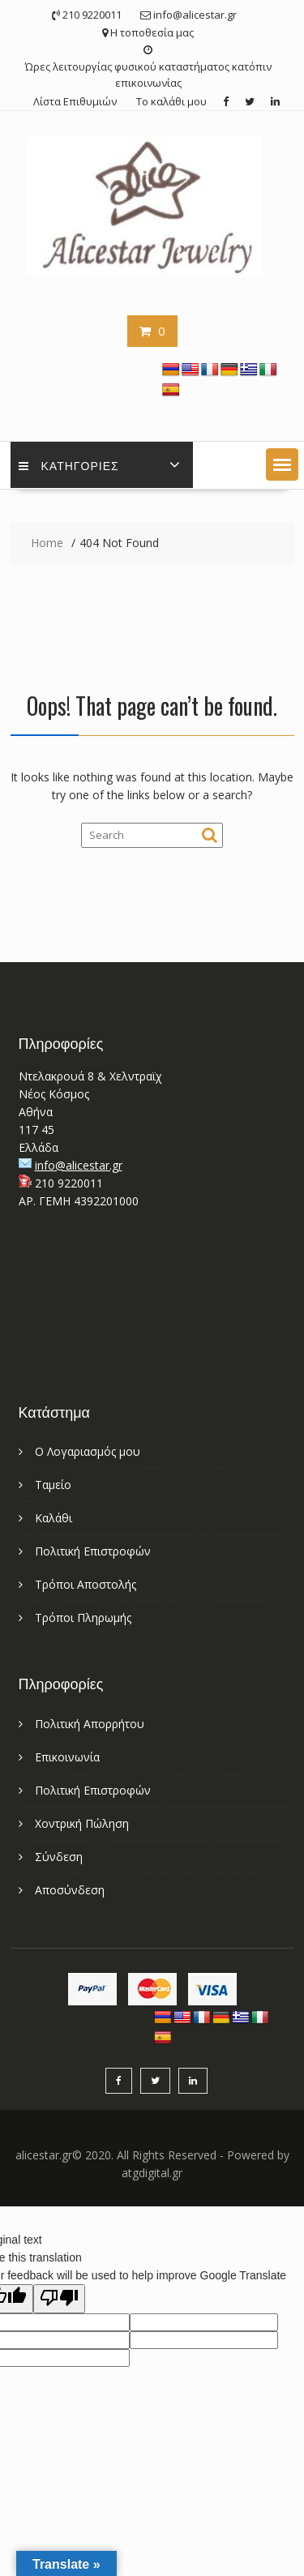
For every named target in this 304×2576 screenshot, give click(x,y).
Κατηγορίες (69, 464)
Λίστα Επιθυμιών (75, 101)
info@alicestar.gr (78, 1165)
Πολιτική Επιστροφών (93, 1551)
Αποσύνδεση (70, 1890)
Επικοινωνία (67, 1757)
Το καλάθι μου (171, 101)
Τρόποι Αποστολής (85, 1584)
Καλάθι (53, 1517)
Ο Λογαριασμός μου (87, 1451)
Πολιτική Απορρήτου (89, 1723)
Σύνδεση (59, 1856)
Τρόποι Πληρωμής (83, 1617)
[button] (282, 464)
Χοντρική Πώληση (82, 1823)
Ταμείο (53, 1484)
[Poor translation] (59, 2298)
